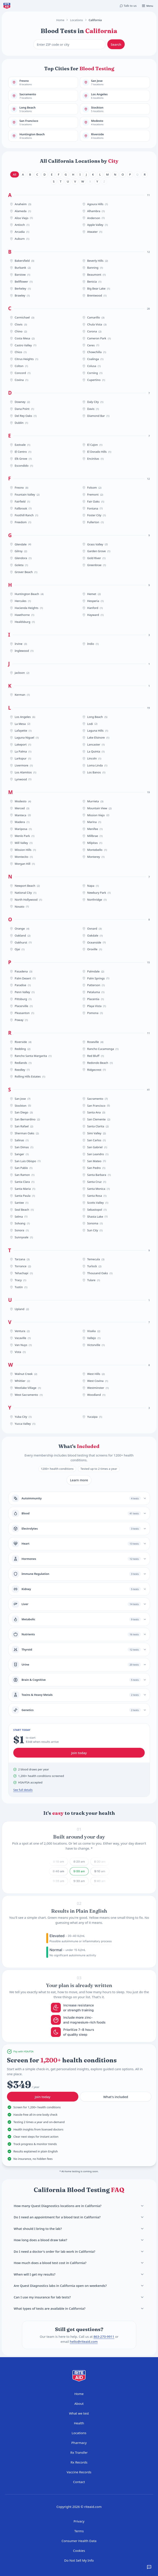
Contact (79, 2482)
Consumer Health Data (79, 2541)
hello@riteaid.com (83, 2341)
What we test (79, 2413)
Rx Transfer (78, 2452)
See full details (23, 1790)
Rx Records (79, 2462)
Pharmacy (79, 2442)
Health (79, 2423)
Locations (76, 20)
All (14, 174)
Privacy (79, 2521)
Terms (79, 2531)
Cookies (79, 2550)
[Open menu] (147, 5)
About (79, 2403)
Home (60, 20)
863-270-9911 (103, 2336)
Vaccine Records (79, 2472)
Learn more (79, 1480)
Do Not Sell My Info (79, 2560)
